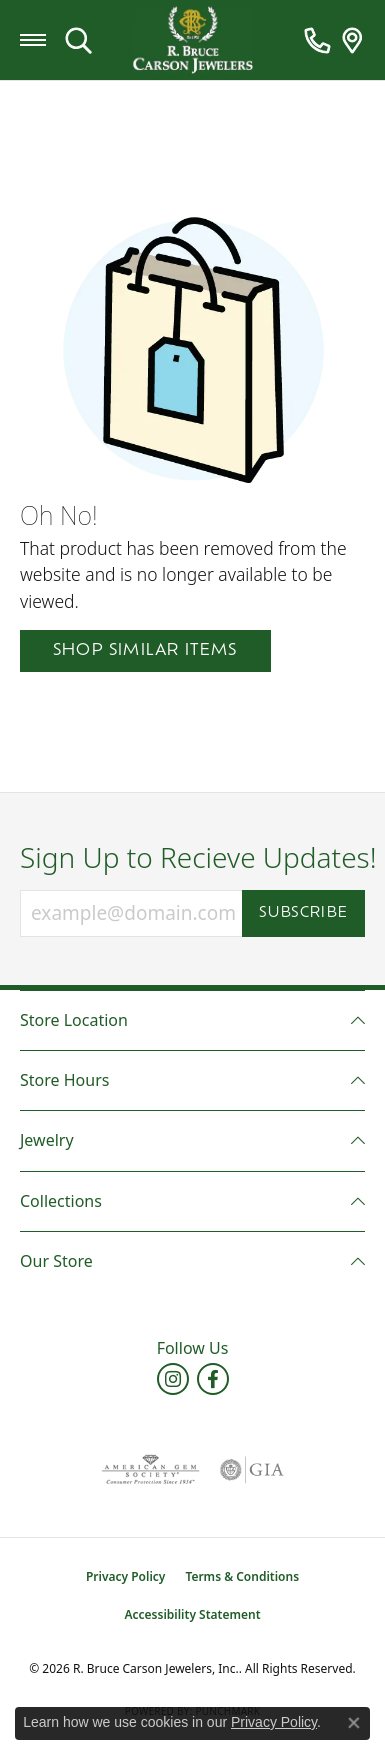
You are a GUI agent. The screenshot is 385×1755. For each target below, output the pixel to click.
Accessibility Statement (192, 1614)
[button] (78, 40)
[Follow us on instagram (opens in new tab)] (173, 1379)
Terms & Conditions (242, 1576)
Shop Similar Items (145, 651)
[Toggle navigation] (33, 40)
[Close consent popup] (354, 1723)
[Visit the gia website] (252, 1470)
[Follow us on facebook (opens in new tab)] (213, 1379)
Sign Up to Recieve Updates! (192, 858)
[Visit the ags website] (150, 1470)
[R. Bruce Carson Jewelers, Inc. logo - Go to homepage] (193, 40)
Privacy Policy (125, 1576)
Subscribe (303, 913)
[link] (317, 40)
